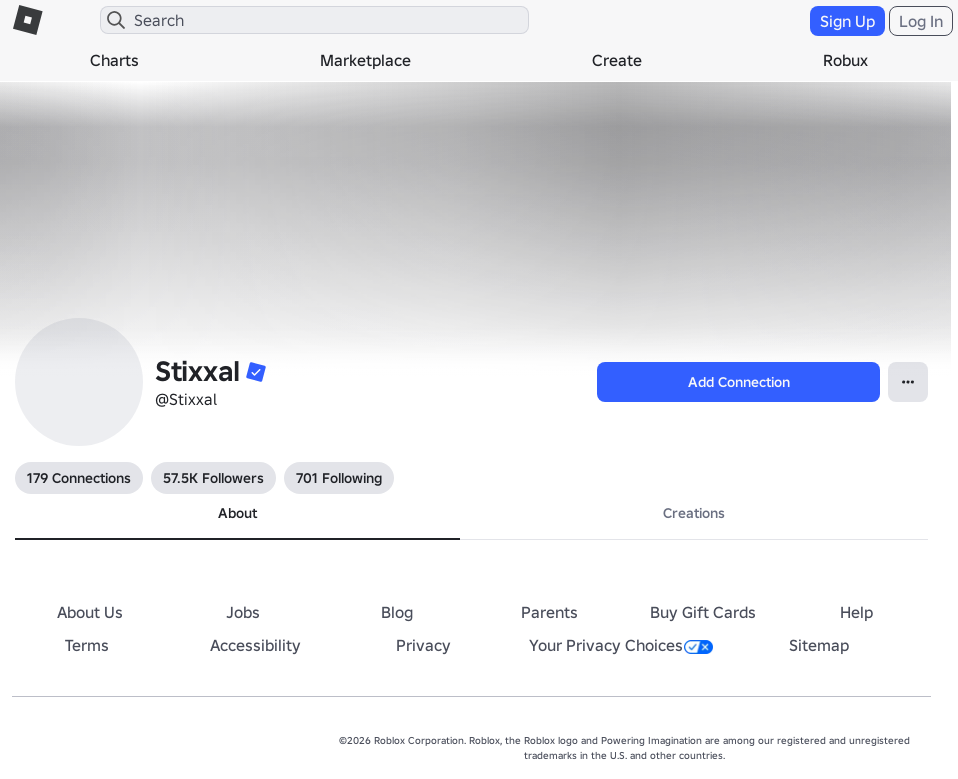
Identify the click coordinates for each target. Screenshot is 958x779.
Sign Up (847, 21)
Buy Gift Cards (703, 612)
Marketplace (365, 60)
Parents (549, 612)
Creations (694, 513)
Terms (87, 645)
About (237, 513)
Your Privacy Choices (621, 645)
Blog (397, 612)
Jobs (243, 612)
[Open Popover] (908, 382)
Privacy (423, 645)
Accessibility (255, 645)
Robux (845, 60)
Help (856, 612)
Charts (114, 60)
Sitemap (819, 645)
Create (617, 60)
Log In (921, 21)
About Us (90, 612)
